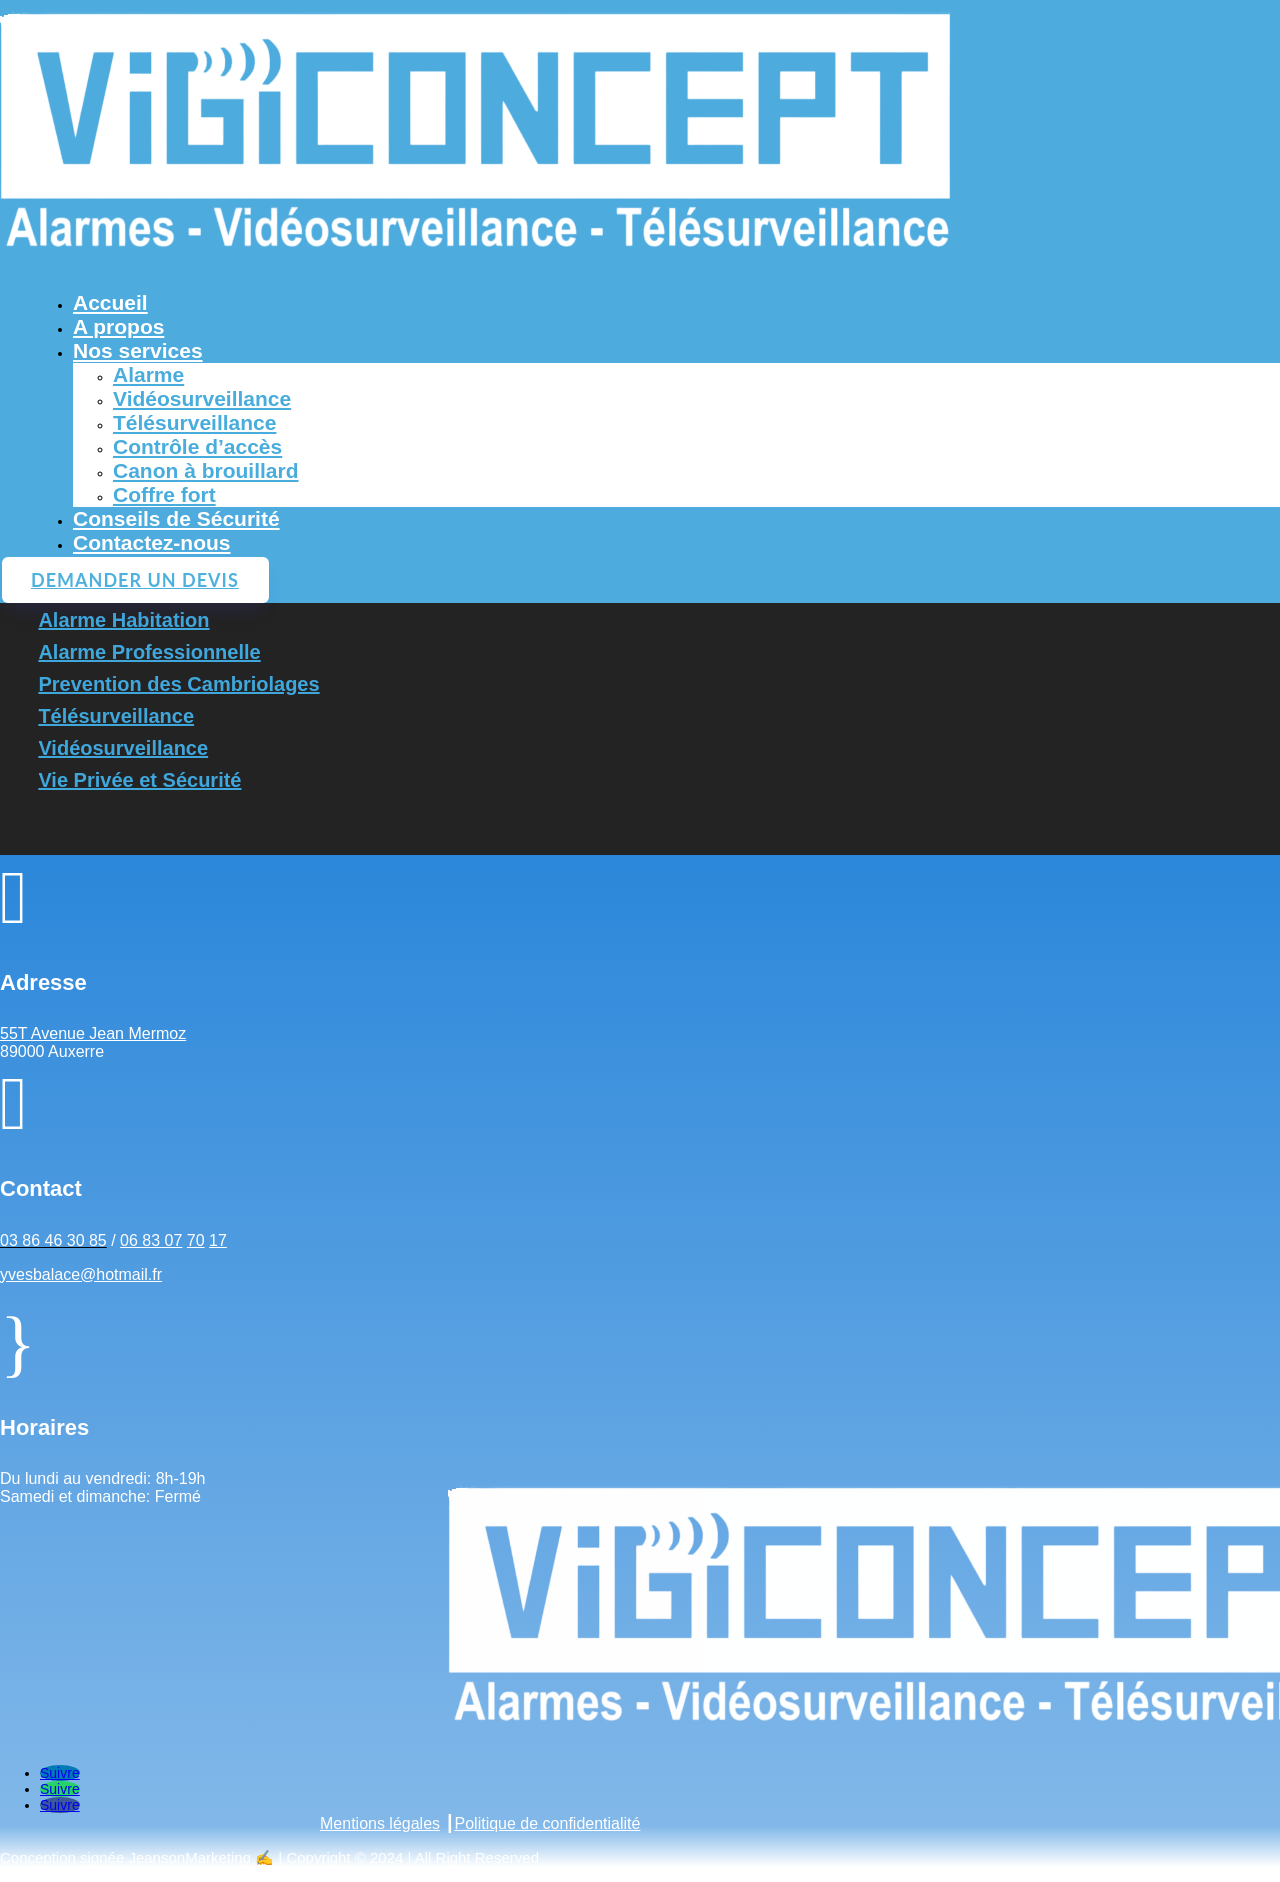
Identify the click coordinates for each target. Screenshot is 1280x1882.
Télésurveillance (194, 422)
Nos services (138, 350)
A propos (118, 326)
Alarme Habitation (123, 620)
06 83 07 (151, 1240)
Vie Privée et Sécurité (139, 780)
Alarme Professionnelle (149, 652)
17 (218, 1240)
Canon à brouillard (206, 470)
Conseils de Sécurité (176, 518)
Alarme (148, 374)
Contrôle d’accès (197, 446)
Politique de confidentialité (548, 1823)
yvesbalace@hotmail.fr (81, 1274)
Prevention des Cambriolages (178, 684)
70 (196, 1240)
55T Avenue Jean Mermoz (93, 1033)
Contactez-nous (152, 542)
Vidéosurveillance (202, 398)
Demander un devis (135, 580)
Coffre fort (164, 494)
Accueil (110, 302)
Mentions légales (380, 1823)
